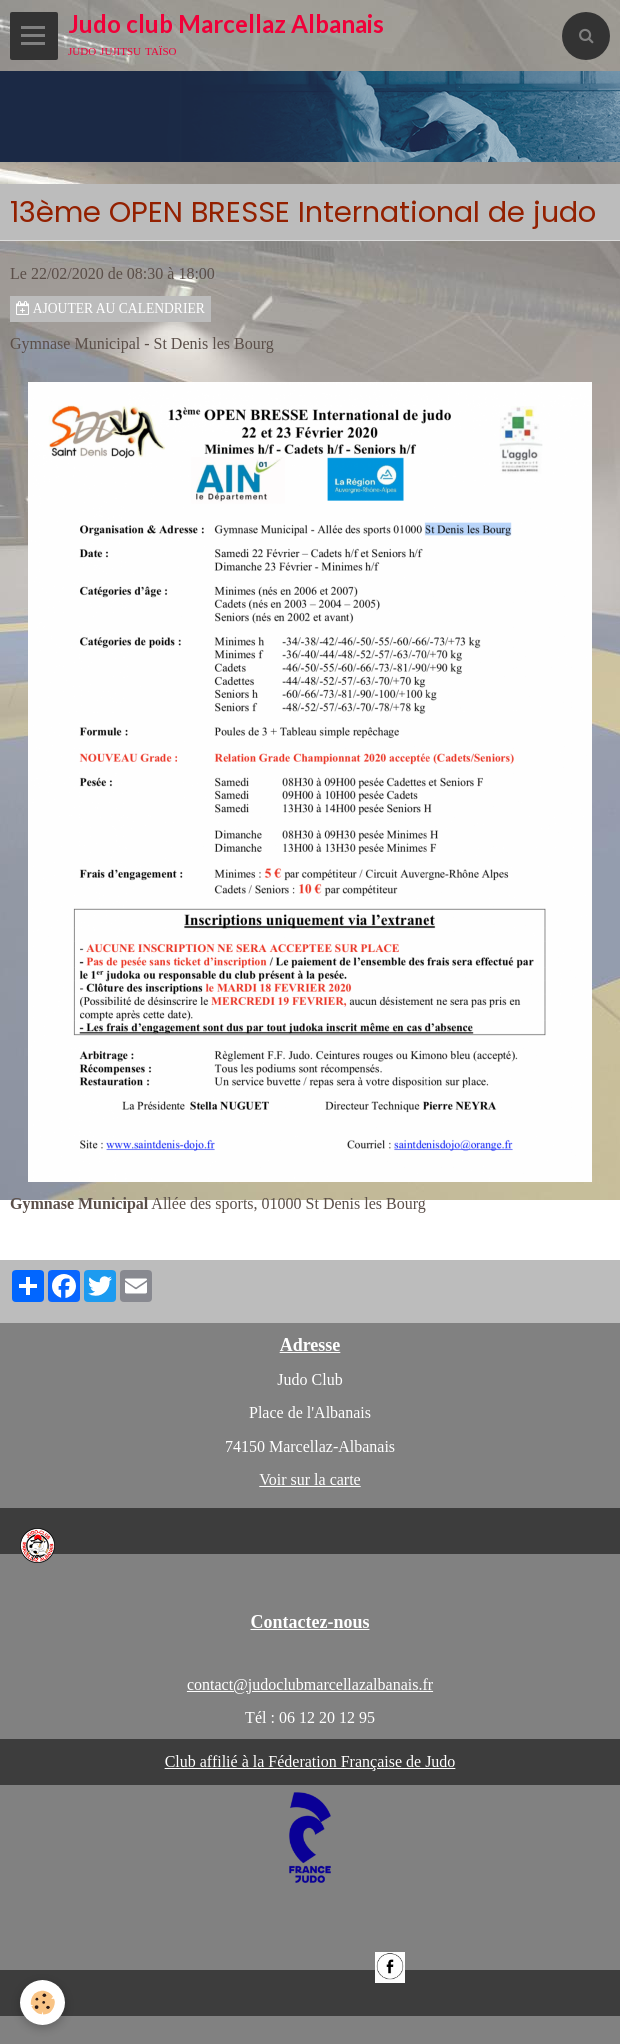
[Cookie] (42, 2002)
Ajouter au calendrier (110, 308)
